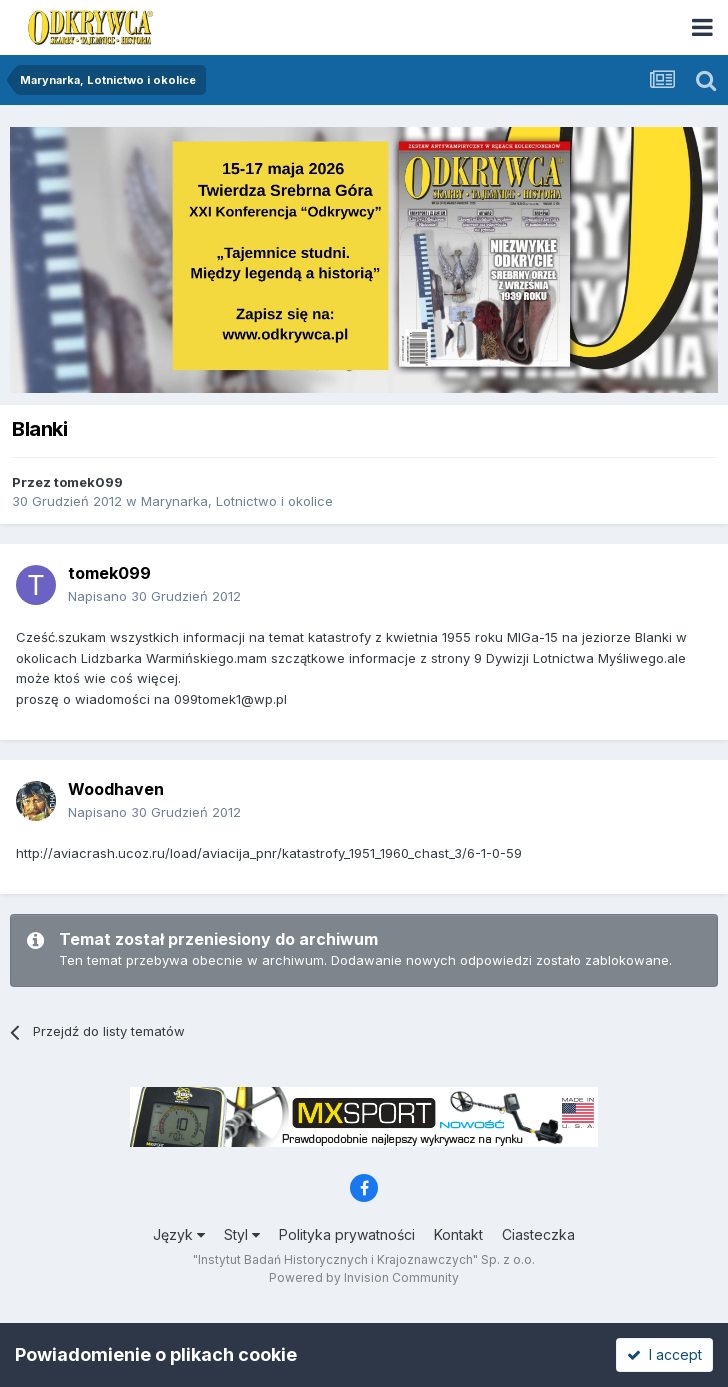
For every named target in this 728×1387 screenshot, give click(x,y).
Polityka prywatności (347, 1234)
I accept (664, 1354)
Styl (242, 1234)
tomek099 (88, 482)
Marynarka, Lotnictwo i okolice (237, 501)
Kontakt (458, 1234)
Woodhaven (116, 789)
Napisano (154, 596)
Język (179, 1234)
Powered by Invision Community (364, 1277)
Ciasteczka (538, 1234)
